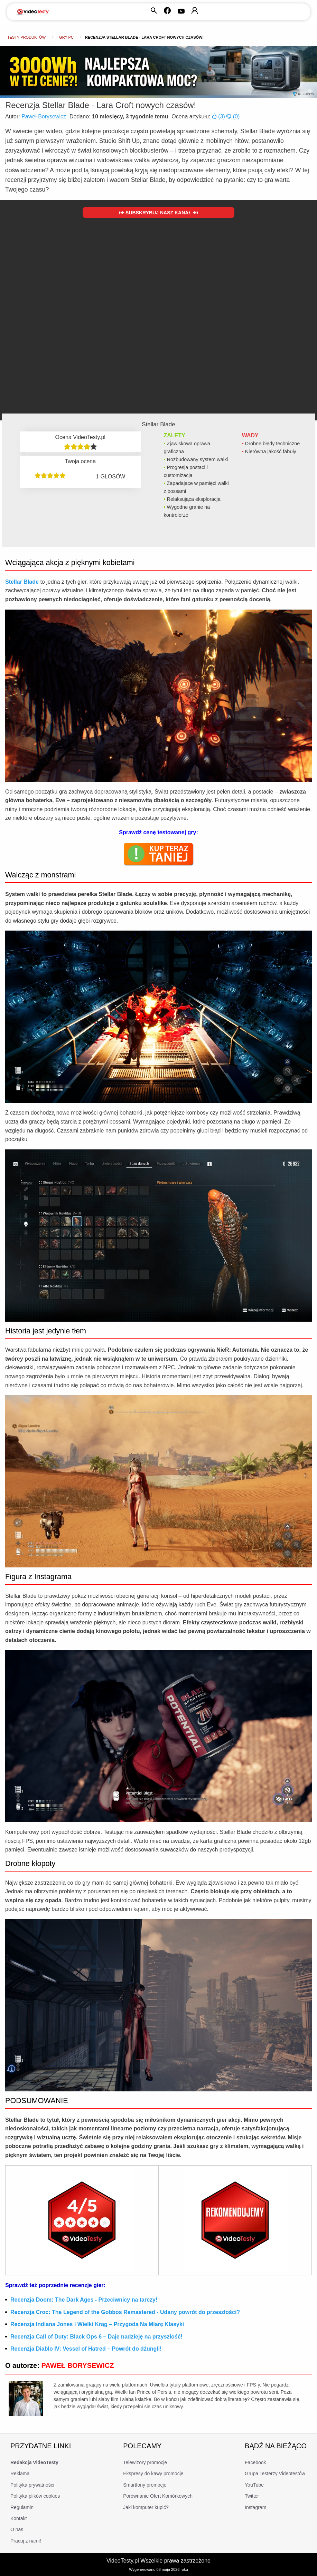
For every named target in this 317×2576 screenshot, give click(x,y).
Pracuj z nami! (25, 2541)
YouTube (254, 2485)
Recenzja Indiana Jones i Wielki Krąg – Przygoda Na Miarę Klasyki (97, 2324)
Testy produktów (26, 37)
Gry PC (66, 37)
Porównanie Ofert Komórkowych (158, 2496)
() (219, 116)
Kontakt (18, 2518)
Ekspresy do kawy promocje (153, 2473)
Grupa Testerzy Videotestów (275, 2473)
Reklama (19, 2473)
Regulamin (22, 2507)
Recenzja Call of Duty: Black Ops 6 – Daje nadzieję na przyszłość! (96, 2337)
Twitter (252, 2496)
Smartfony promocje (144, 2485)
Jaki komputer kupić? (146, 2507)
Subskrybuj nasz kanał (158, 212)
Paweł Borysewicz (43, 116)
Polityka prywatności (32, 2485)
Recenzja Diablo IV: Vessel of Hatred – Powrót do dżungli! (85, 2349)
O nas (16, 2529)
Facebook (255, 2462)
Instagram (255, 2507)
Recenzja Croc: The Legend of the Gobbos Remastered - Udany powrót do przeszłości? (125, 2312)
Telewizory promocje (145, 2462)
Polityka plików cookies (35, 2496)
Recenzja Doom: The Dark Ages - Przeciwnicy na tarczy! (83, 2300)
